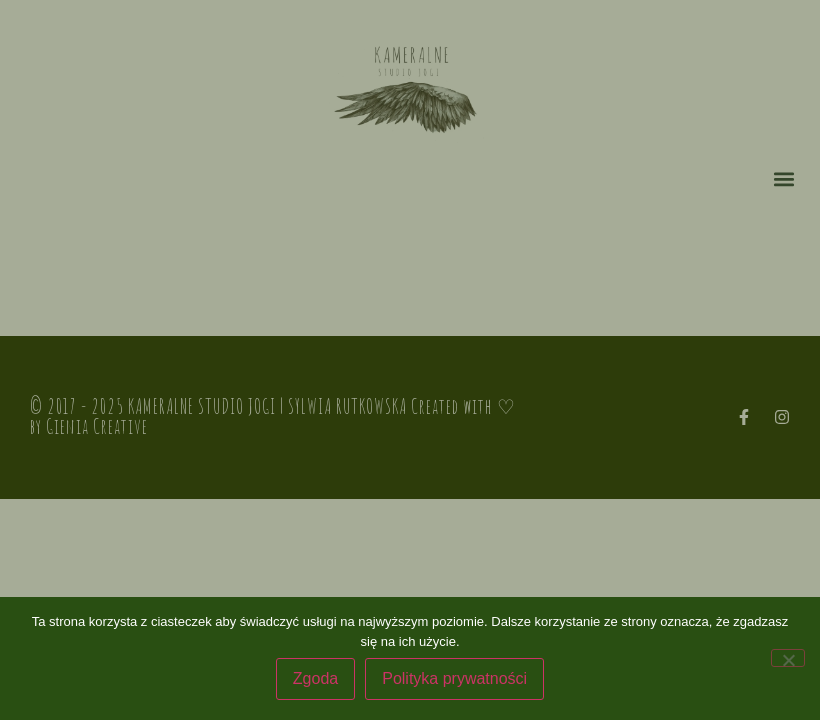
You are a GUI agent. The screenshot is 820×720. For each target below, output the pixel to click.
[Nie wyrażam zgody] (788, 658)
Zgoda (315, 678)
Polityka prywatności (454, 678)
